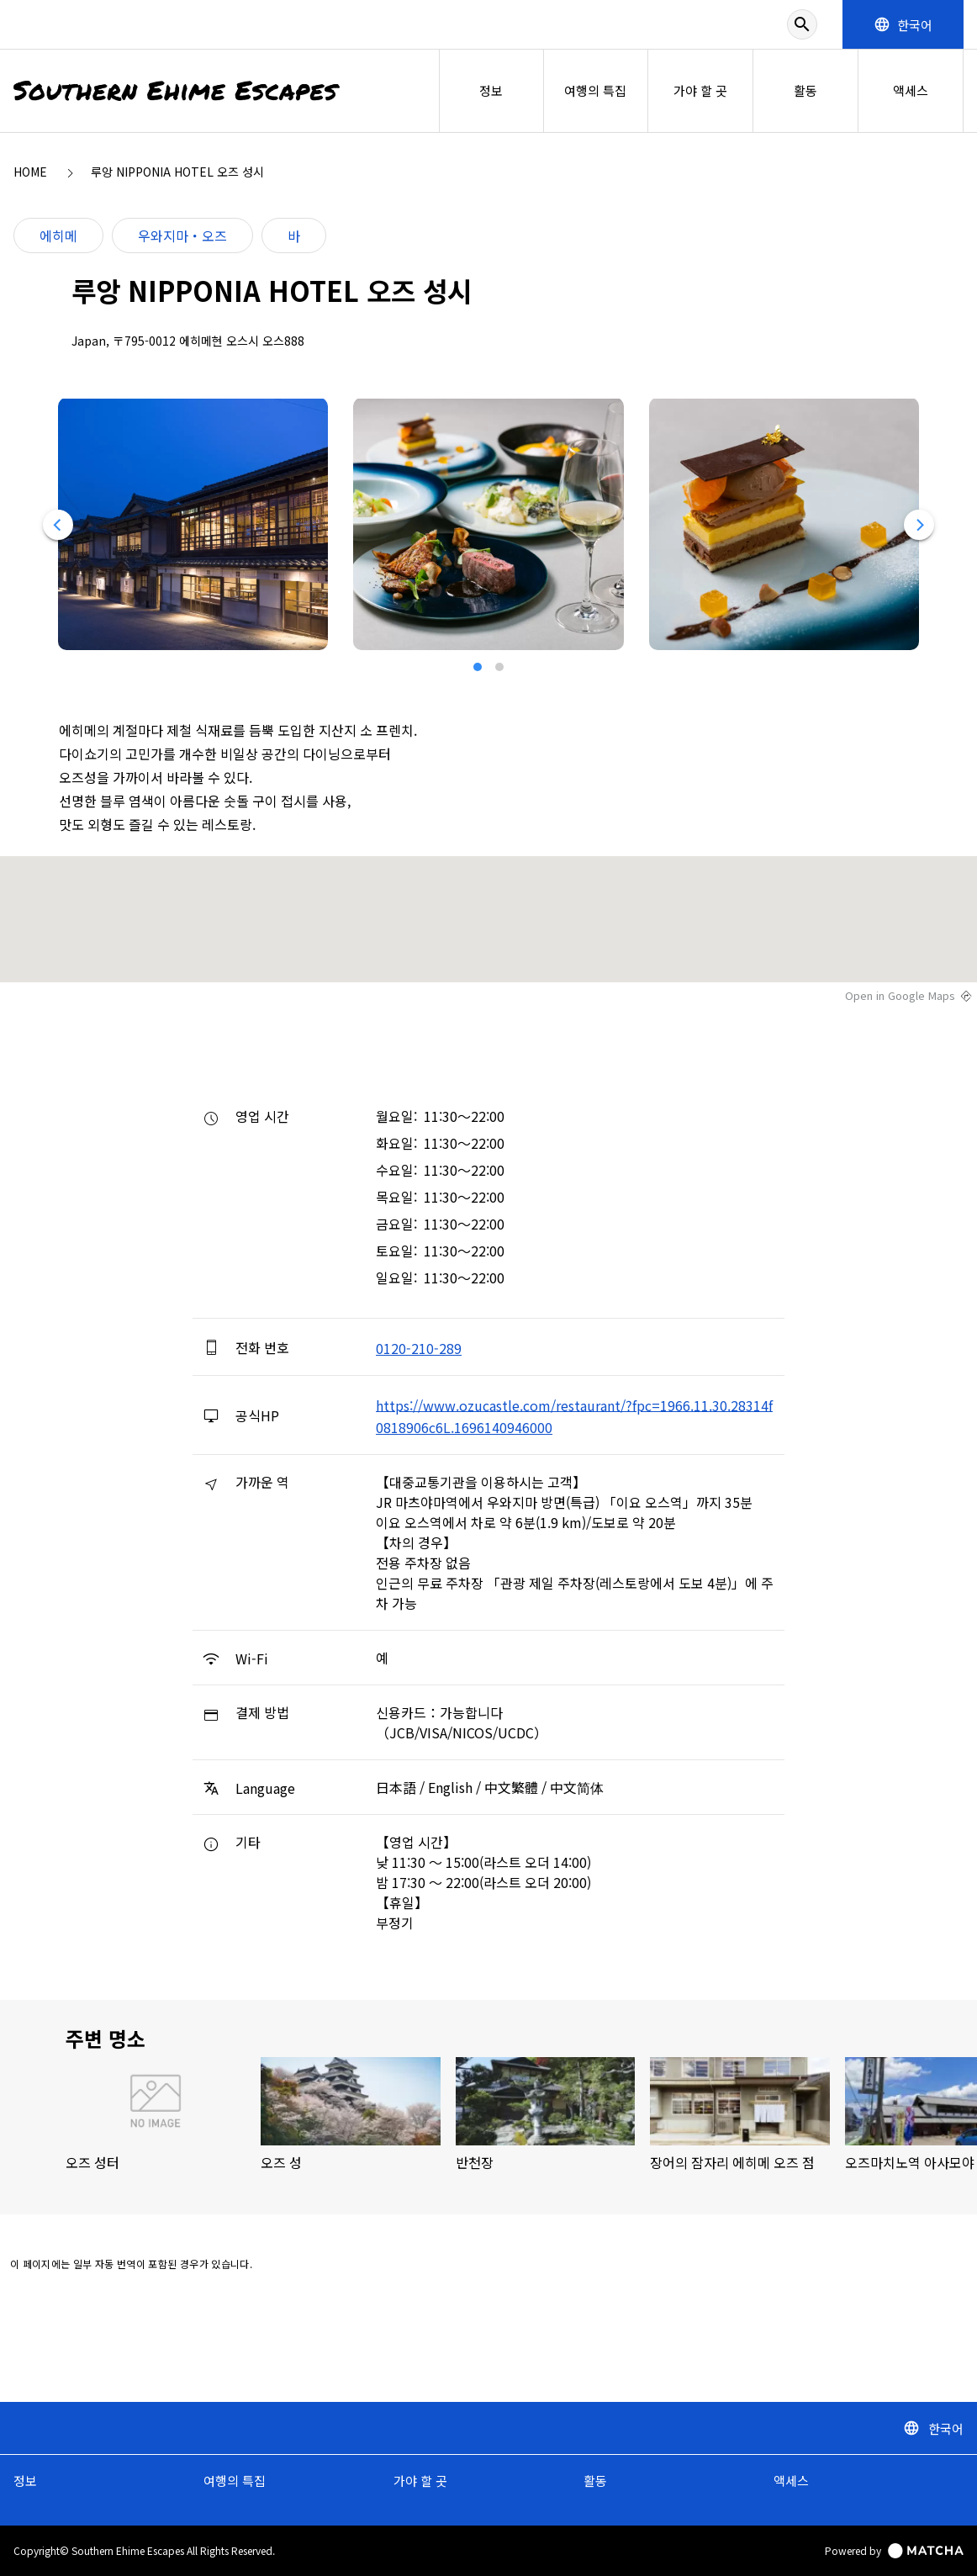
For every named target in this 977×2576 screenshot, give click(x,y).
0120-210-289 (419, 1348)
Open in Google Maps (900, 995)
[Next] (920, 525)
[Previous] (57, 525)
